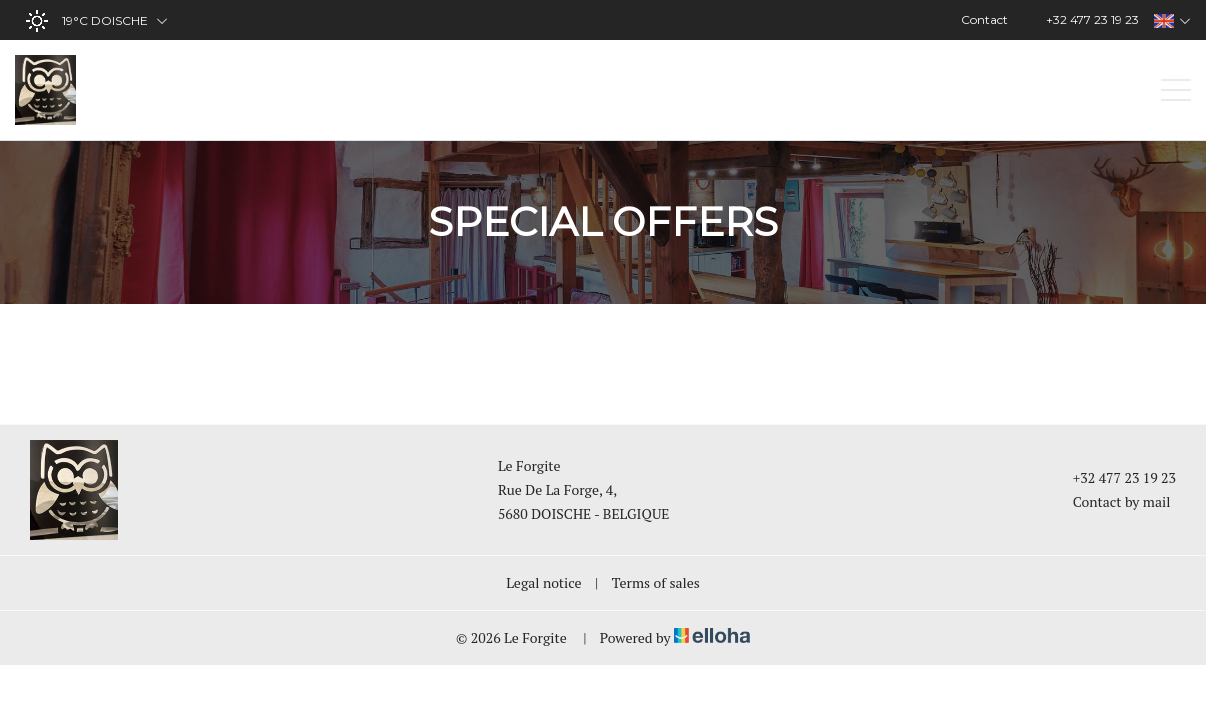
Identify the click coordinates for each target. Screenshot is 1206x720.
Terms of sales (656, 582)
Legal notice (543, 582)
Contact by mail (1110, 501)
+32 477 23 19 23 (1113, 477)
